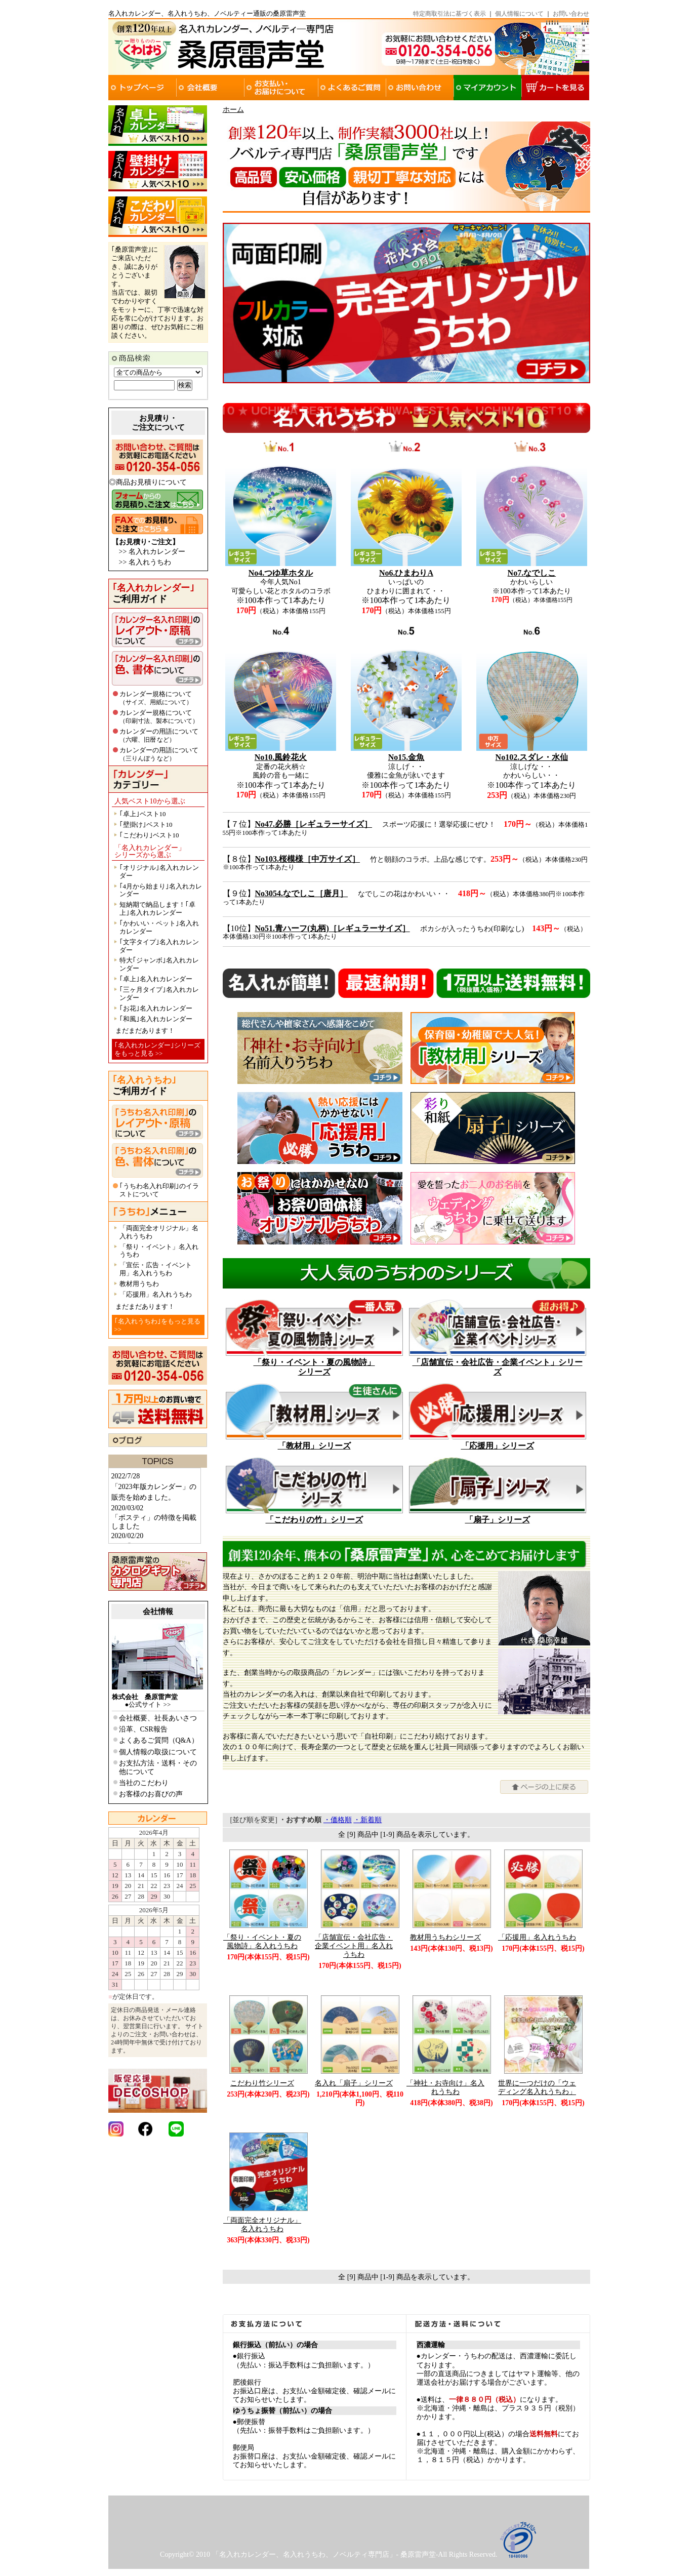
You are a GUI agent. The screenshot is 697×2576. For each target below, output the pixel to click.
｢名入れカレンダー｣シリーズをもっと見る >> (157, 1049)
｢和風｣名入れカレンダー (155, 1019)
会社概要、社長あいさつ (158, 1718)
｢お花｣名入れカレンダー (155, 1008)
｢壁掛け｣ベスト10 (146, 824)
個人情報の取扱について (158, 1752)
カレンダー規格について (155, 698)
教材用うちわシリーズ (445, 1937)
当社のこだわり (144, 1783)
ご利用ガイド (153, 593)
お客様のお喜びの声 (151, 1794)
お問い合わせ (571, 13)
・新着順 (367, 1820)
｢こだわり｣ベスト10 (149, 835)
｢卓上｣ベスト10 (142, 814)
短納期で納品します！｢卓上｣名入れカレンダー (157, 908)
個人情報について (519, 13)
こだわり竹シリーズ (262, 2083)
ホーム (233, 109)
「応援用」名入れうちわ (155, 1294)
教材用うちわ (139, 1283)
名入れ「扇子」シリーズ (354, 2083)
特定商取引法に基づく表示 (449, 13)
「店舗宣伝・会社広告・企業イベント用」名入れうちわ (354, 1946)
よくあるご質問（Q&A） (158, 1740)
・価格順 (337, 1820)
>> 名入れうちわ (145, 562)
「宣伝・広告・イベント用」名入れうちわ (155, 1269)
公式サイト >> (150, 1704)
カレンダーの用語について (158, 735)
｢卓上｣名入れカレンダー (155, 979)
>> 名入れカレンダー (152, 551)
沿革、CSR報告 (143, 1729)
